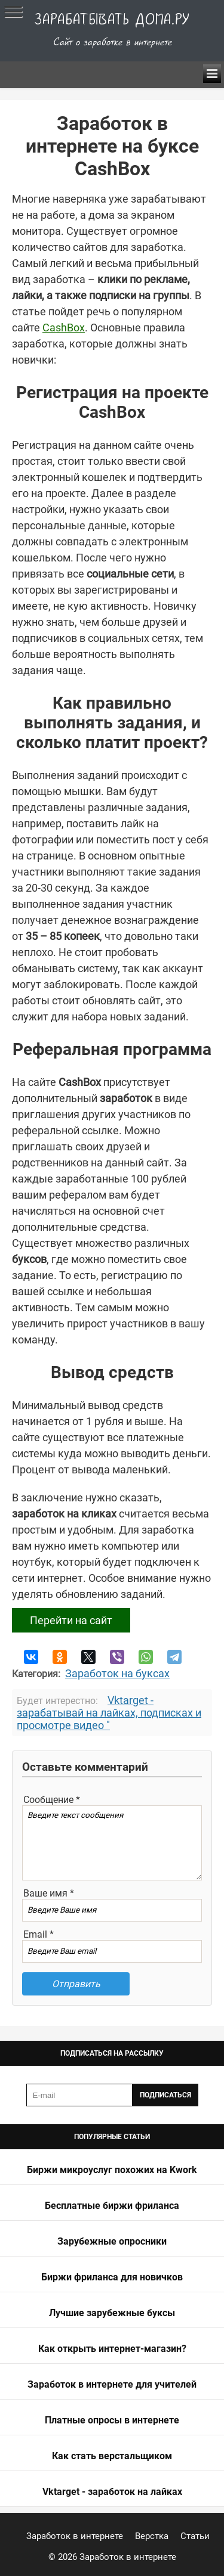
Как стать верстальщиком (112, 2456)
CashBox (63, 327)
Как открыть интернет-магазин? (112, 2348)
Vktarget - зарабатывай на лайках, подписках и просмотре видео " (109, 1712)
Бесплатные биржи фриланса (112, 2205)
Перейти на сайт (71, 1620)
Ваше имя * (48, 1893)
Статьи (195, 2536)
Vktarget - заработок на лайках (112, 2491)
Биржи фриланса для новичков (112, 2277)
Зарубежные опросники (112, 2241)
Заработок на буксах (117, 1673)
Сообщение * (51, 1799)
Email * (38, 1934)
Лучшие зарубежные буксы (112, 2313)
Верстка (151, 2536)
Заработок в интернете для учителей (112, 2384)
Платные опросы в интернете (112, 2420)
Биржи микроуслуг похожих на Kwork (112, 2169)
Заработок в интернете (74, 2536)
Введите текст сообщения (112, 1842)
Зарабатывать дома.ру (112, 20)
